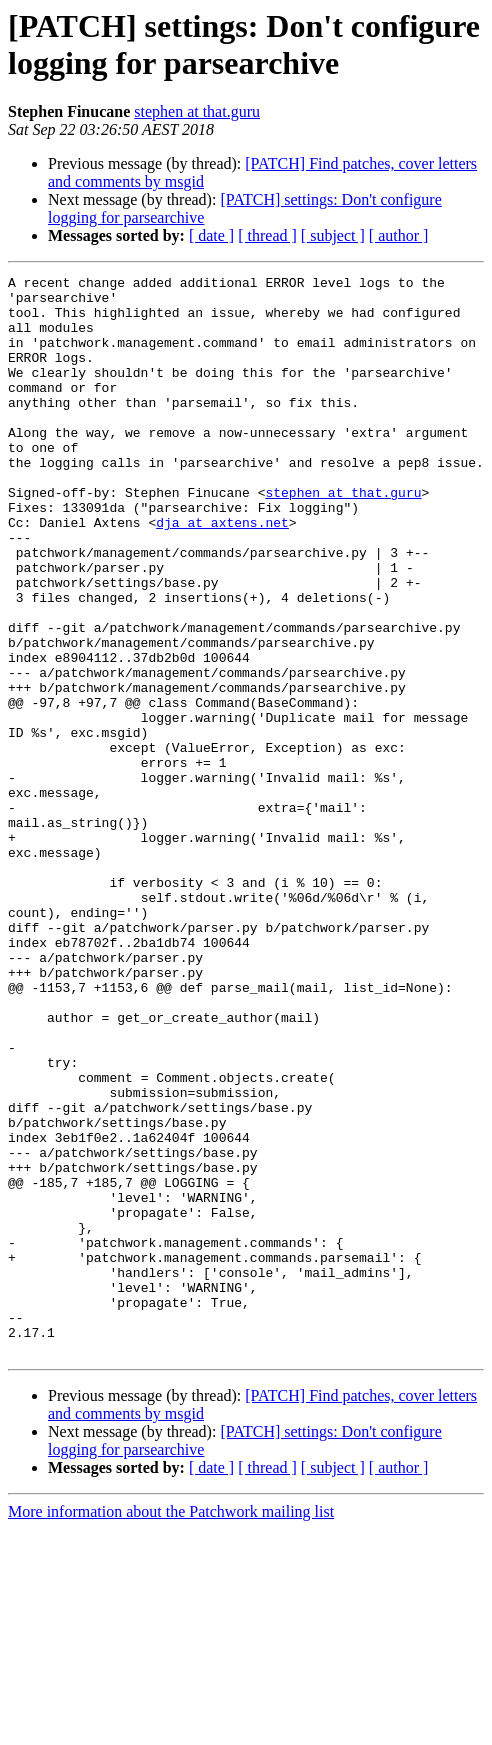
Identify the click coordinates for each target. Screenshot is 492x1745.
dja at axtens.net (222, 573)
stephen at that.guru (197, 111)
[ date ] (211, 235)
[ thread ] (267, 235)
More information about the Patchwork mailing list (171, 1727)
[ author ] (399, 235)
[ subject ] (333, 235)
